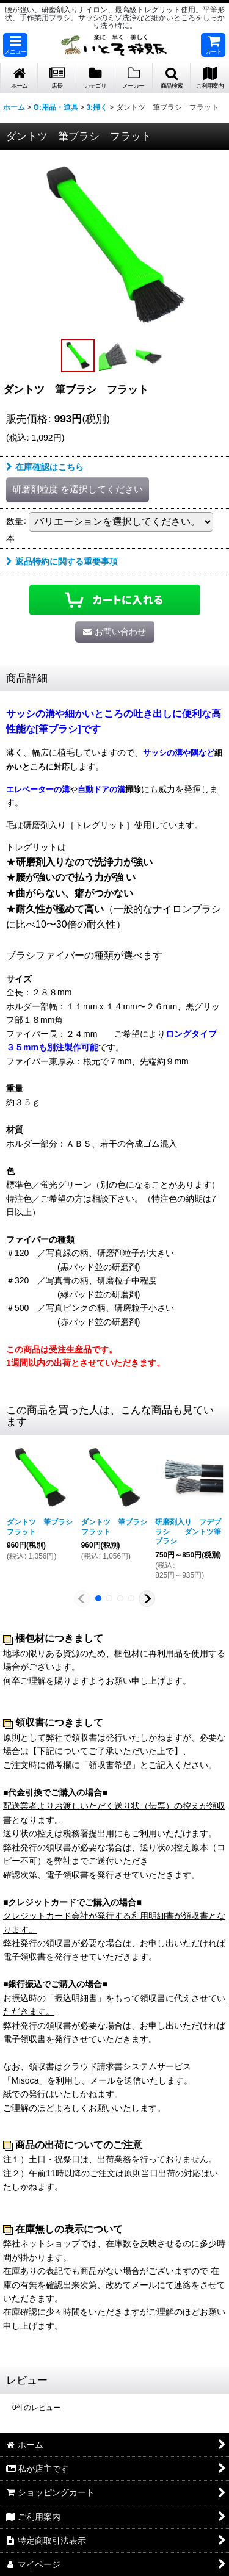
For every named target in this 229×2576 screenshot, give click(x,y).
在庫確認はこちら (45, 467)
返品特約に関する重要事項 (62, 561)
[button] (15, 45)
